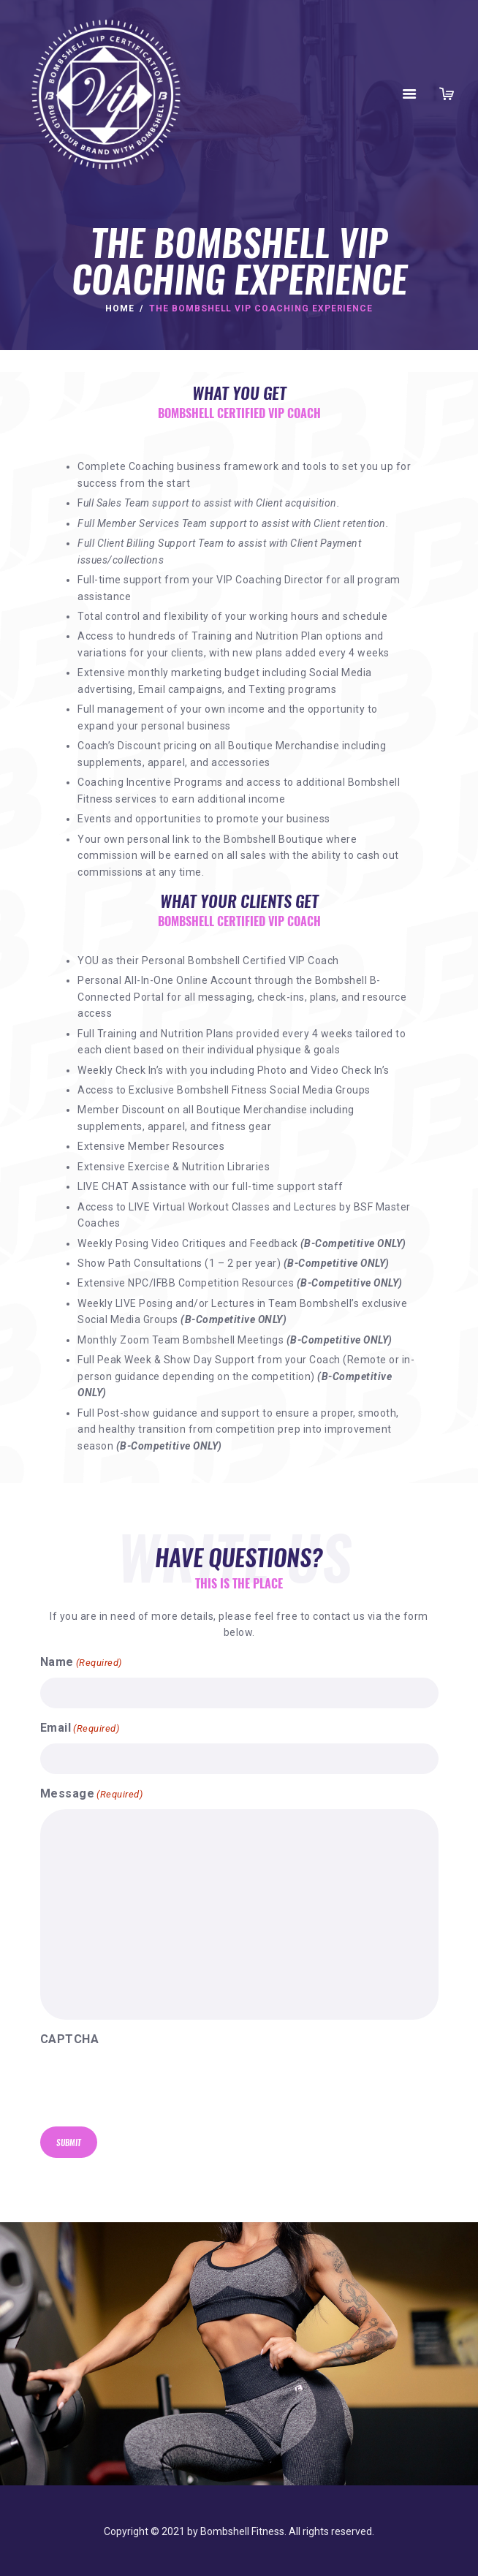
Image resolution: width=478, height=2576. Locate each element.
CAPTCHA (69, 2039)
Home (119, 308)
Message (91, 1795)
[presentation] (151, 2089)
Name (81, 1663)
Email (80, 1729)
